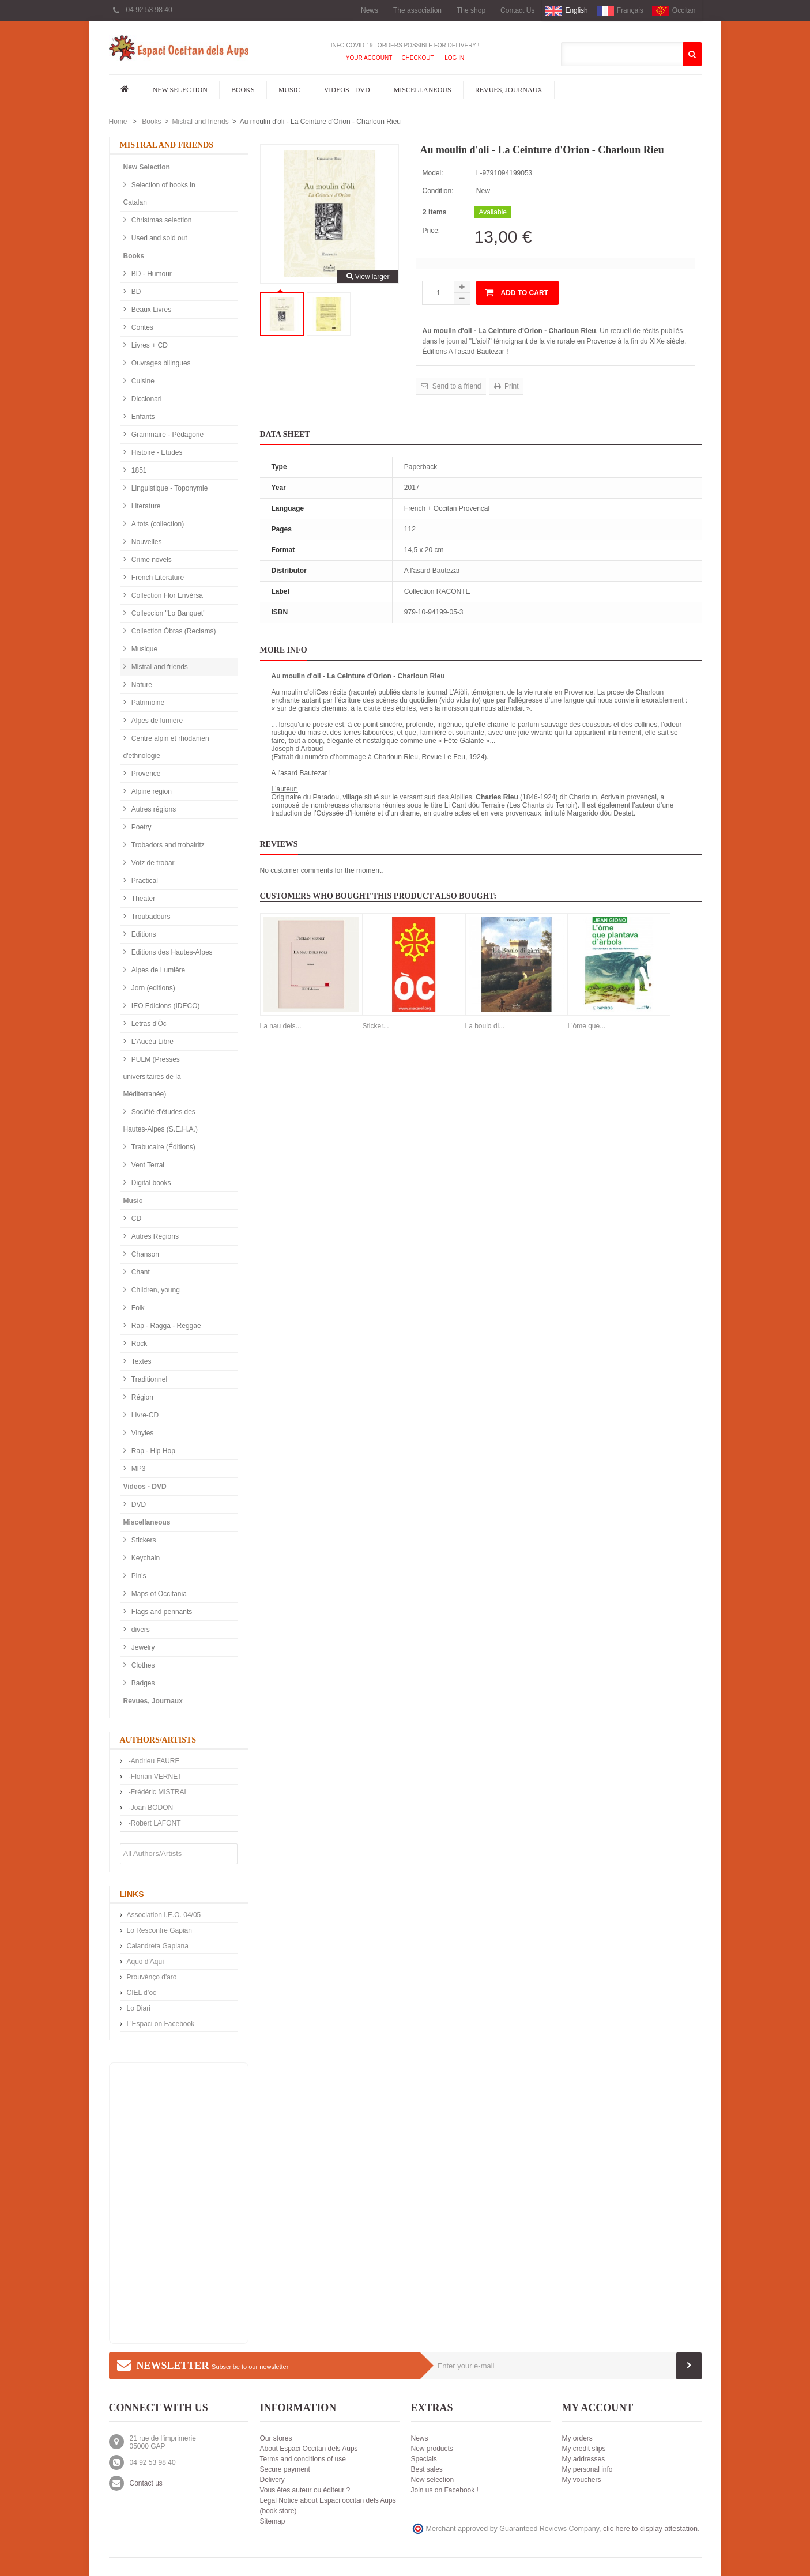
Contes (141, 327)
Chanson (144, 1254)
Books (243, 90)
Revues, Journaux (508, 90)
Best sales (427, 2469)
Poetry (141, 827)
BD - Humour (151, 274)
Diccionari (146, 399)
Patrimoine (147, 703)
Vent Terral (147, 1165)
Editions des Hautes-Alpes (171, 952)
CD (136, 1219)
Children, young (155, 1290)
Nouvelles (146, 542)
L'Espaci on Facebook (161, 2024)
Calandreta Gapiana (158, 1946)
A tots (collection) (157, 524)
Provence (145, 774)
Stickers (143, 1540)
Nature (141, 685)
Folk (137, 1308)
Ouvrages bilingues (160, 363)
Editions (143, 934)
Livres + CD (149, 345)
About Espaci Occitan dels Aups (309, 2449)
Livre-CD (144, 1415)
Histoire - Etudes (156, 452)
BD (135, 292)
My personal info (587, 2469)
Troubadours (150, 916)
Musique (144, 649)
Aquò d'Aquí (145, 1962)
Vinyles (142, 1433)
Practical (144, 881)
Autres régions (153, 809)
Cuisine (142, 381)
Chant (140, 1272)
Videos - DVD (347, 90)
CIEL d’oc (142, 1993)
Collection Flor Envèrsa (166, 595)
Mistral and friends (200, 122)
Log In (454, 58)
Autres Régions (154, 1236)
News (369, 10)
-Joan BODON (150, 1808)
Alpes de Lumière (158, 970)
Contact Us (517, 10)
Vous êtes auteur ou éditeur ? (305, 2490)
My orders (577, 2438)
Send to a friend (455, 386)
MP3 (138, 1469)
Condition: (437, 191)
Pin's (138, 1576)
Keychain (145, 1558)
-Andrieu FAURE (153, 1761)
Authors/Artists (158, 1740)
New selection (432, 2480)
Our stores (276, 2438)
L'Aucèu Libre (152, 1042)
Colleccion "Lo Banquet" (168, 613)
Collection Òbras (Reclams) (173, 631)
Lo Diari (138, 2008)
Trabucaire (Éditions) (162, 1147)
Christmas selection (161, 220)
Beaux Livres (151, 310)
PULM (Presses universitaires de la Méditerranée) (152, 1076)
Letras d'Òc (148, 1024)
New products (432, 2449)
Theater (143, 899)
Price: (431, 231)
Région (141, 1397)
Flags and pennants (161, 1612)
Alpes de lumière (156, 720)
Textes (141, 1361)
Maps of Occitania (158, 1594)
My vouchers (581, 2480)
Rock (139, 1344)
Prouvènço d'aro (152, 1977)
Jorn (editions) (152, 988)
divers (140, 1629)
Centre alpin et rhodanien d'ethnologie (166, 747)
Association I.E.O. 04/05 (164, 1915)
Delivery (272, 2480)
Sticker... (376, 1026)
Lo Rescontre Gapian (159, 1930)
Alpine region (151, 791)
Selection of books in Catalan (159, 193)
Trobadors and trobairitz (167, 845)
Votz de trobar (152, 863)
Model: (432, 173)
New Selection (180, 90)
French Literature (157, 578)
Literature (145, 506)
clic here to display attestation (650, 2529)
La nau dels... (281, 1026)
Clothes (142, 1665)
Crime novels (151, 560)
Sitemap (272, 2521)
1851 (138, 470)
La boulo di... (485, 1026)
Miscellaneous (422, 90)
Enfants (142, 417)
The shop (471, 10)
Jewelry (142, 1647)
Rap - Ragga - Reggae (165, 1326)
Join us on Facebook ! (445, 2490)
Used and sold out (158, 238)
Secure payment (285, 2469)
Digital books (150, 1183)
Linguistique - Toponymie (169, 488)
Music (289, 90)
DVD (138, 1504)
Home (118, 122)
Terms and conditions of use (303, 2459)
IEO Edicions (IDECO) (165, 1006)
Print (511, 386)
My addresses (583, 2459)
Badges (142, 1683)
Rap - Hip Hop (152, 1451)
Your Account (369, 58)
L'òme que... (587, 1026)
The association (417, 10)
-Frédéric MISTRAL (158, 1792)
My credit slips (584, 2449)
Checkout (417, 58)
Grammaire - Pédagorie (167, 435)
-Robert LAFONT (154, 1823)
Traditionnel (149, 1379)
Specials (424, 2459)
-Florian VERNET (154, 1776)
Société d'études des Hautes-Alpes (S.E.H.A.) (160, 1120)
